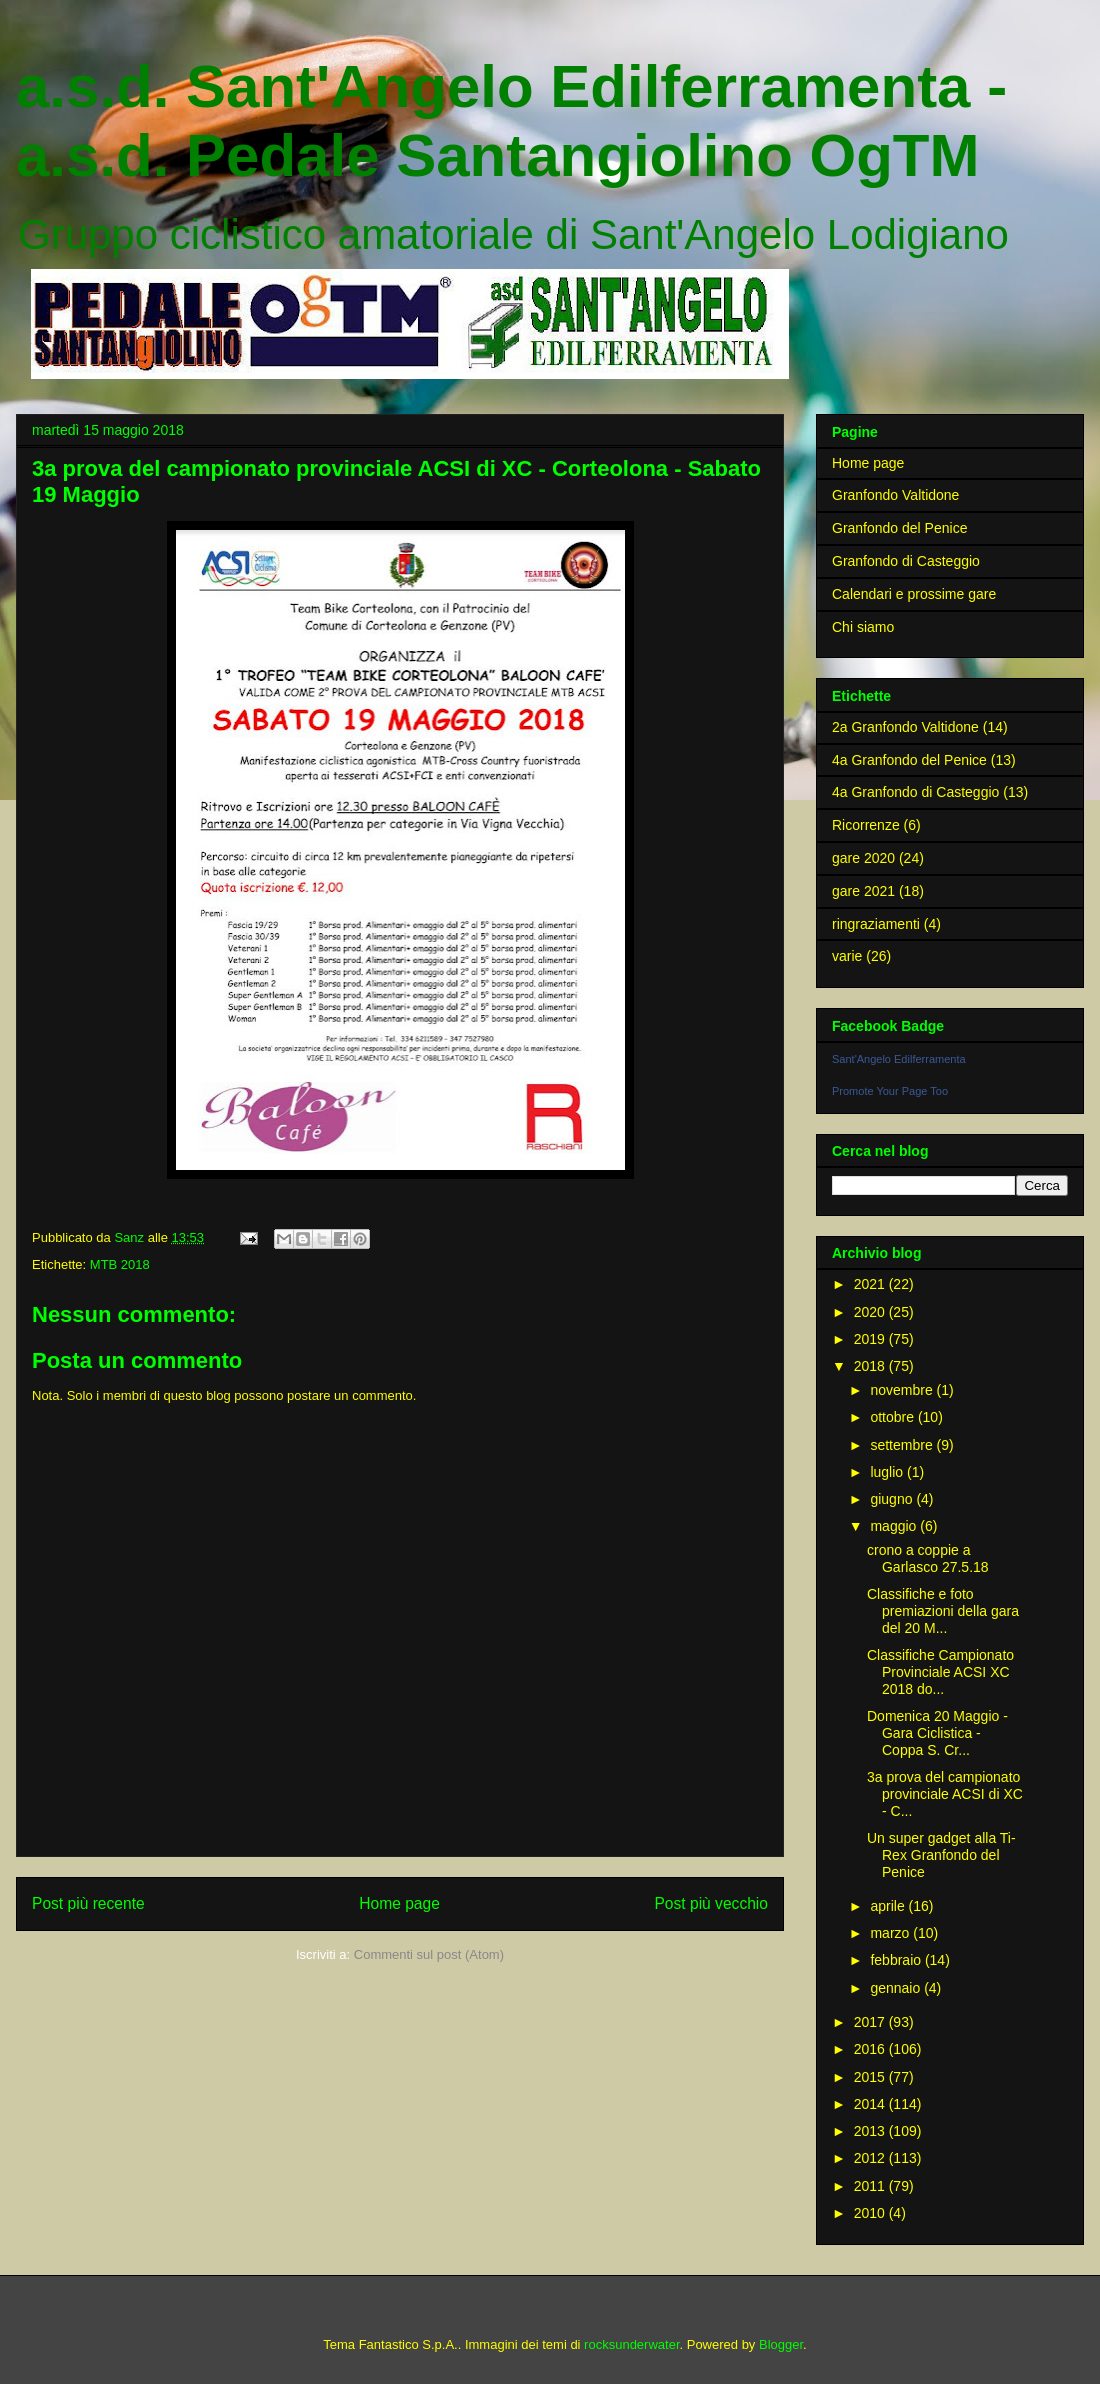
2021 (871, 1284)
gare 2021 (863, 891)
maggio (895, 1526)
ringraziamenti (876, 924)
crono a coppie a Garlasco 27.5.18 (928, 1558)
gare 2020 (863, 858)
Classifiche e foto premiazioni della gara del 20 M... (943, 1611)
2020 (871, 1312)
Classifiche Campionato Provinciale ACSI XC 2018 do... (940, 1672)
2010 (871, 2213)
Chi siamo (863, 627)
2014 (871, 2104)
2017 (871, 2022)
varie (847, 956)
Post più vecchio (711, 1903)
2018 (871, 1366)
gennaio (897, 1988)
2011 (871, 2186)
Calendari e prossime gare (914, 594)
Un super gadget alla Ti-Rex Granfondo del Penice (941, 1855)
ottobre (893, 1417)
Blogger (781, 2344)
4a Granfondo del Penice (909, 760)
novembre (903, 1390)
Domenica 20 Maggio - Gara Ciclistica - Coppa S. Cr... (937, 1733)
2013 (871, 2131)
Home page (399, 1903)
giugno (893, 1499)
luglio (888, 1472)
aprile (889, 1906)
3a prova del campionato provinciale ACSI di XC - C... (945, 1794)
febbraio (897, 1960)
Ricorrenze (866, 825)
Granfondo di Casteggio (906, 561)
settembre (903, 1445)
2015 (871, 2077)
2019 (871, 1339)
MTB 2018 (120, 1264)
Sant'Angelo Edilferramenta (899, 1059)
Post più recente (88, 1903)
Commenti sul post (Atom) (429, 1954)
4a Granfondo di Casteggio (915, 792)
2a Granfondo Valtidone (905, 727)
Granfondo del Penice (899, 528)
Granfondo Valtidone (895, 495)
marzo (891, 1933)
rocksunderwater (631, 2344)
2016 (871, 2049)
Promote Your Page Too (890, 1091)
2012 (871, 2158)
